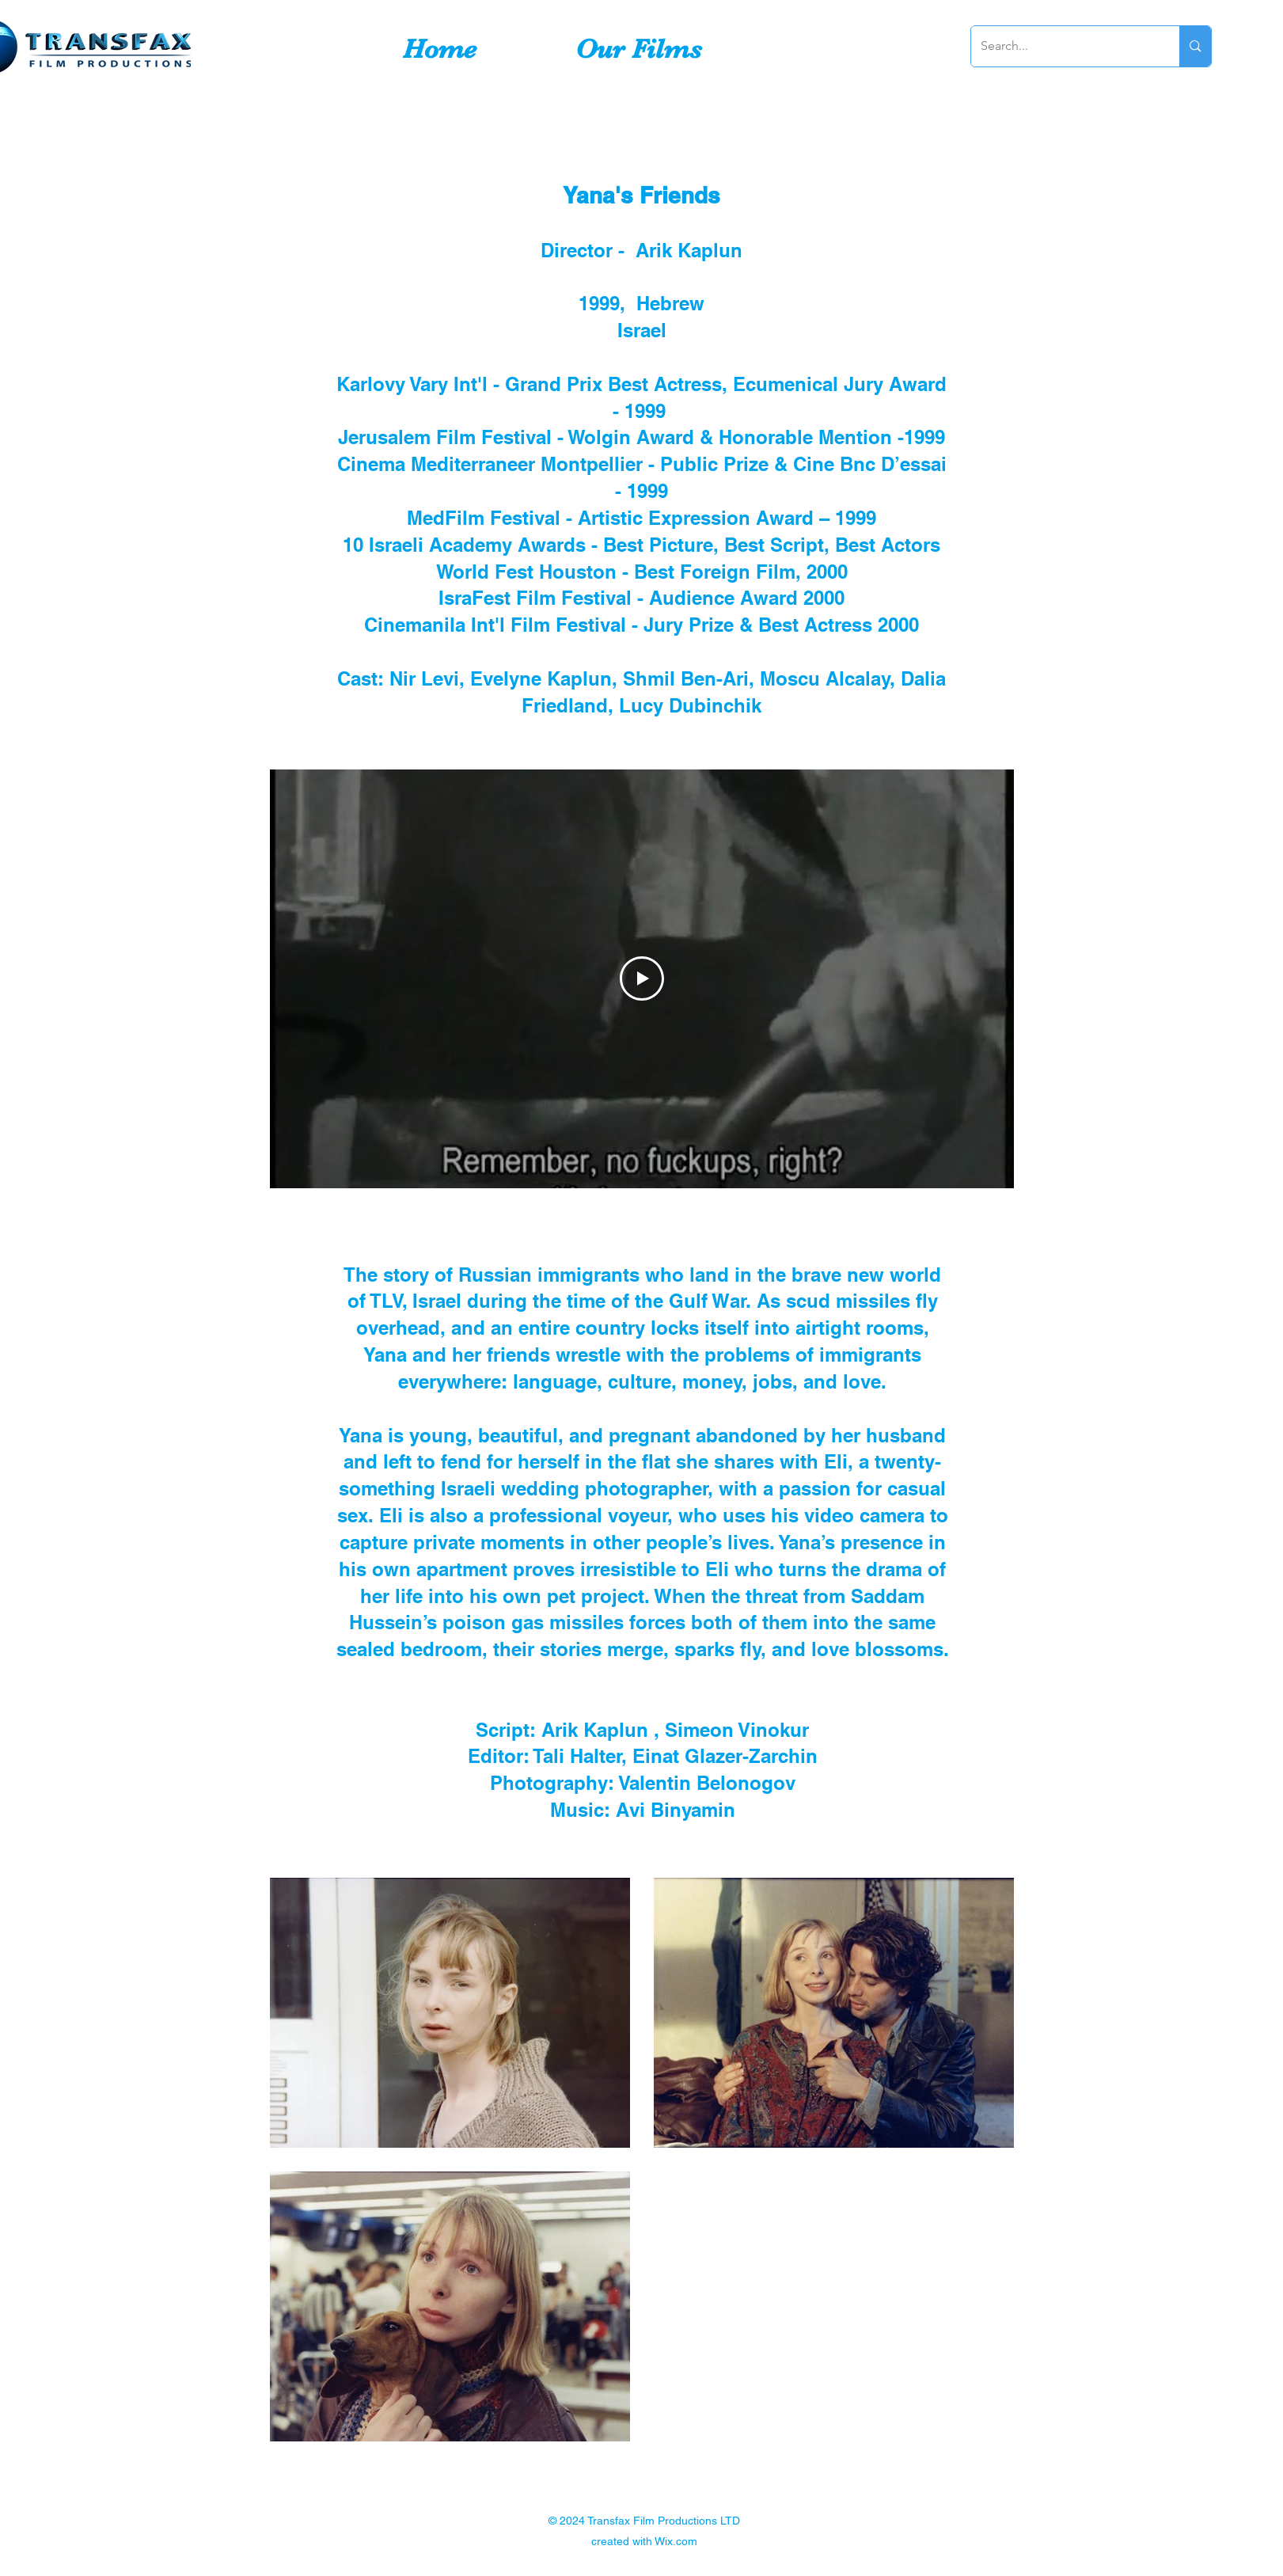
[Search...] (1064, 46)
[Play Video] (642, 978)
